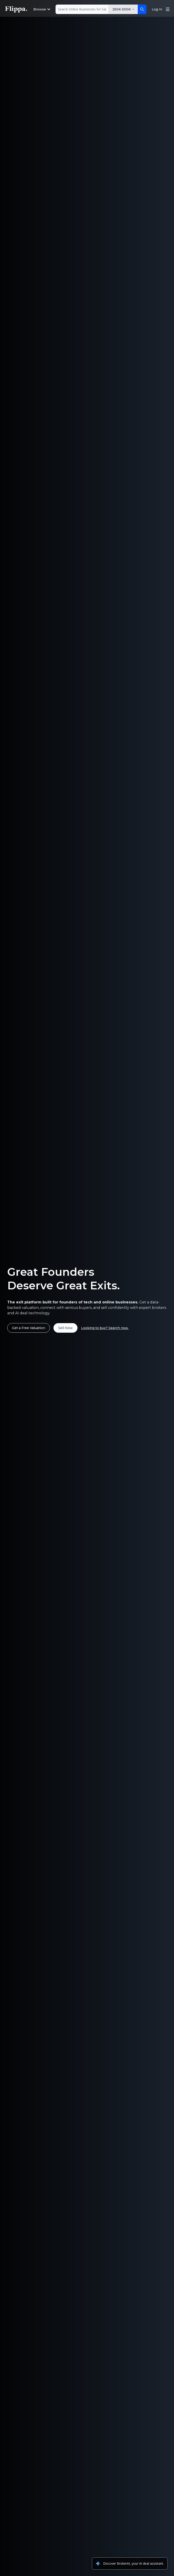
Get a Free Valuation (28, 1328)
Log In (157, 9)
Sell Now (65, 1328)
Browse (41, 9)
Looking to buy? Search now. (105, 1328)
